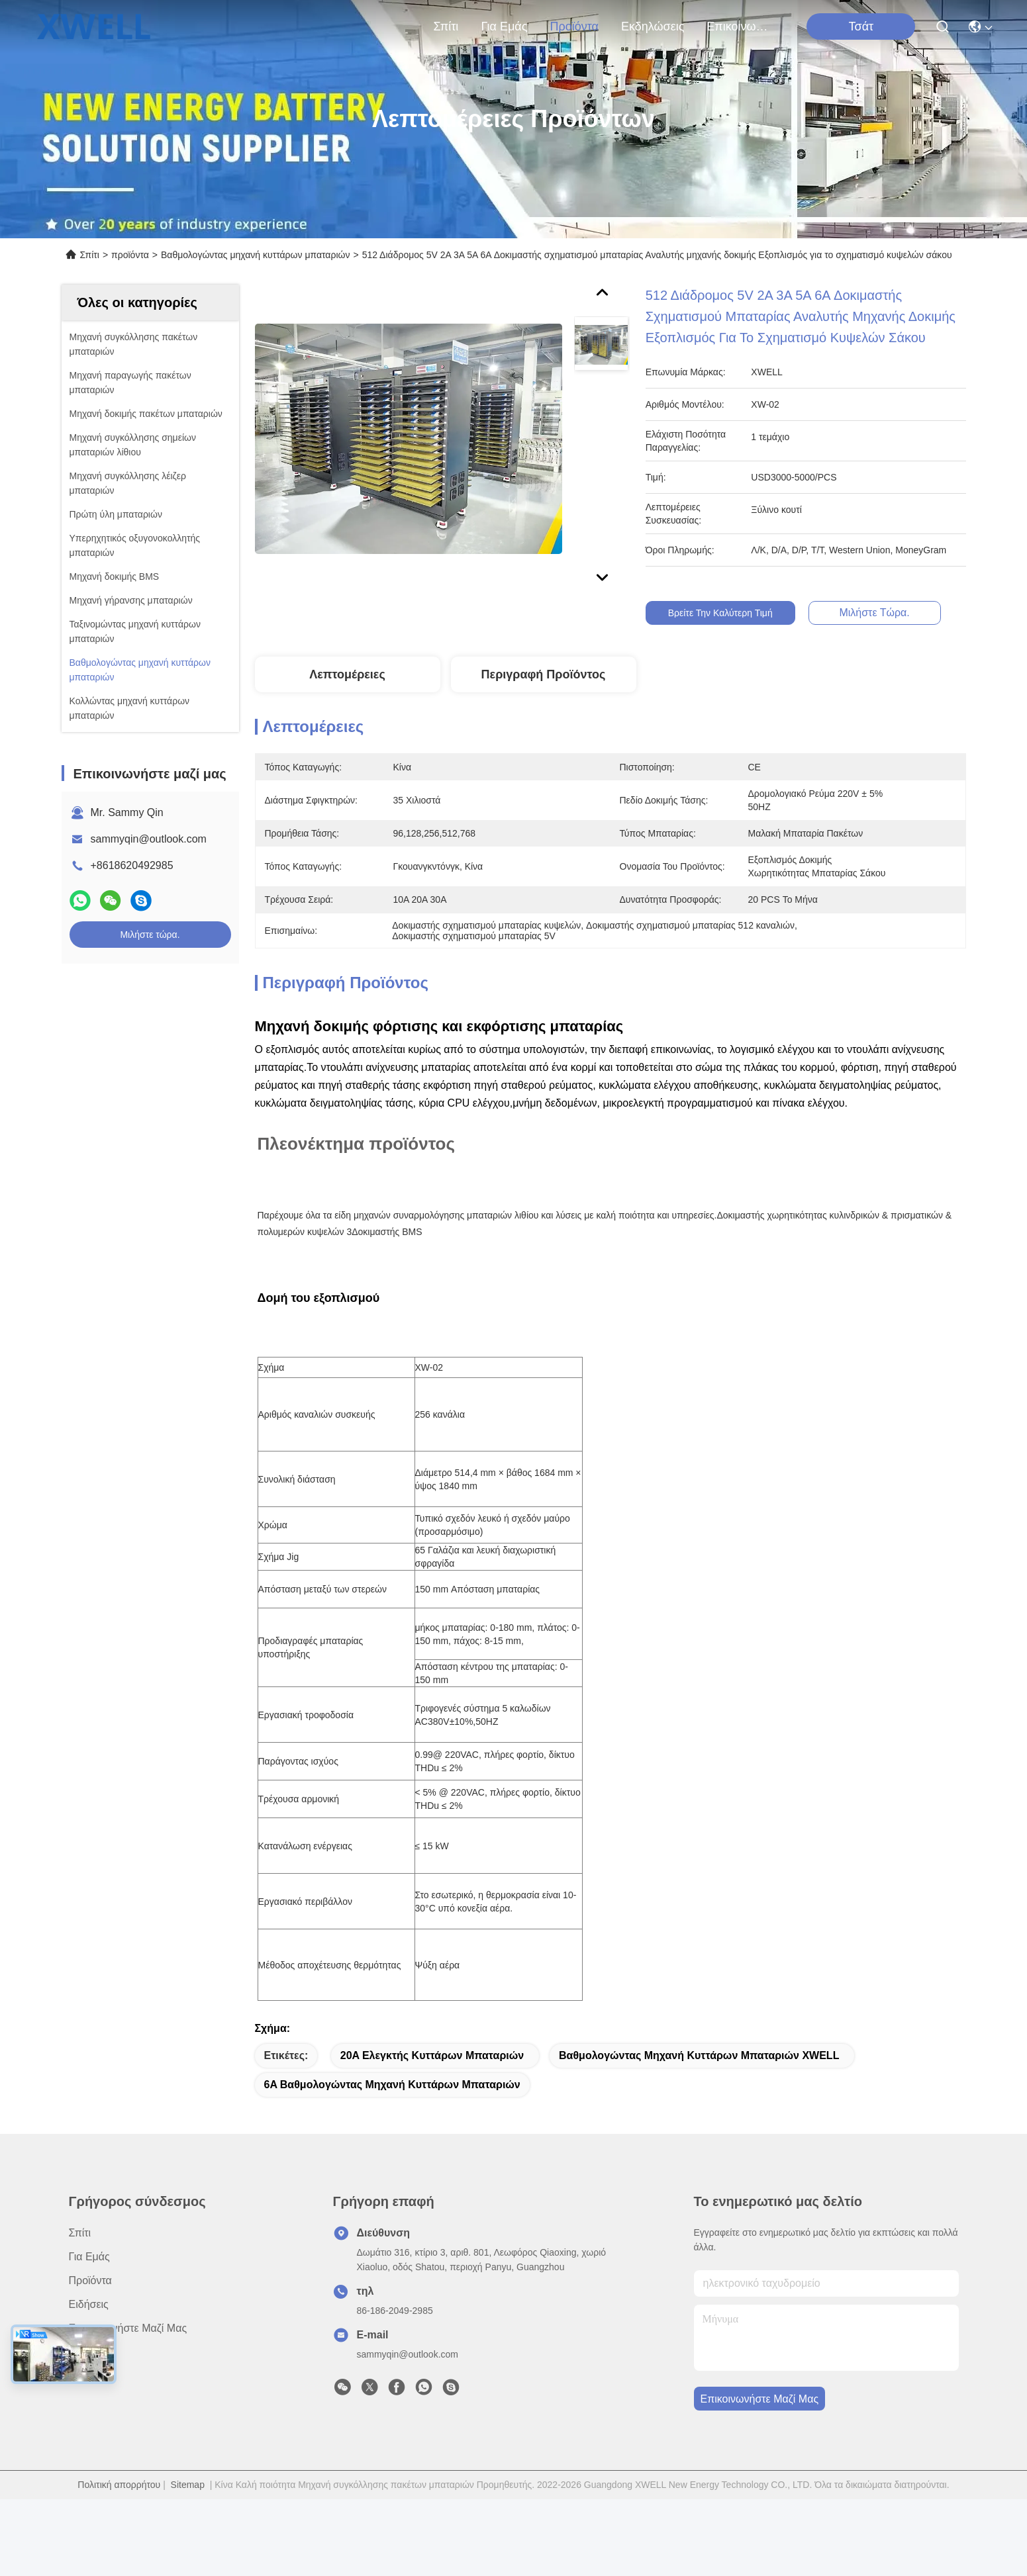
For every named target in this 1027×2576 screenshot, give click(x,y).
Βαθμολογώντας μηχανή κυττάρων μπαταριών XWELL (699, 2082)
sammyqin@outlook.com (149, 839)
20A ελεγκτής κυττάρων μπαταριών (432, 2082)
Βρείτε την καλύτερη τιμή (720, 613)
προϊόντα (574, 26)
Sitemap (188, 2511)
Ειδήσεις (89, 2330)
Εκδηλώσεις (652, 26)
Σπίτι (446, 26)
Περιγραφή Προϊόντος (543, 674)
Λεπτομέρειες (347, 674)
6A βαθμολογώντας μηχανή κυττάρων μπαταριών (392, 2111)
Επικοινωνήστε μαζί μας (738, 26)
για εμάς (504, 26)
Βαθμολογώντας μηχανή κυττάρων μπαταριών (255, 255)
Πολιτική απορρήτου (118, 2511)
